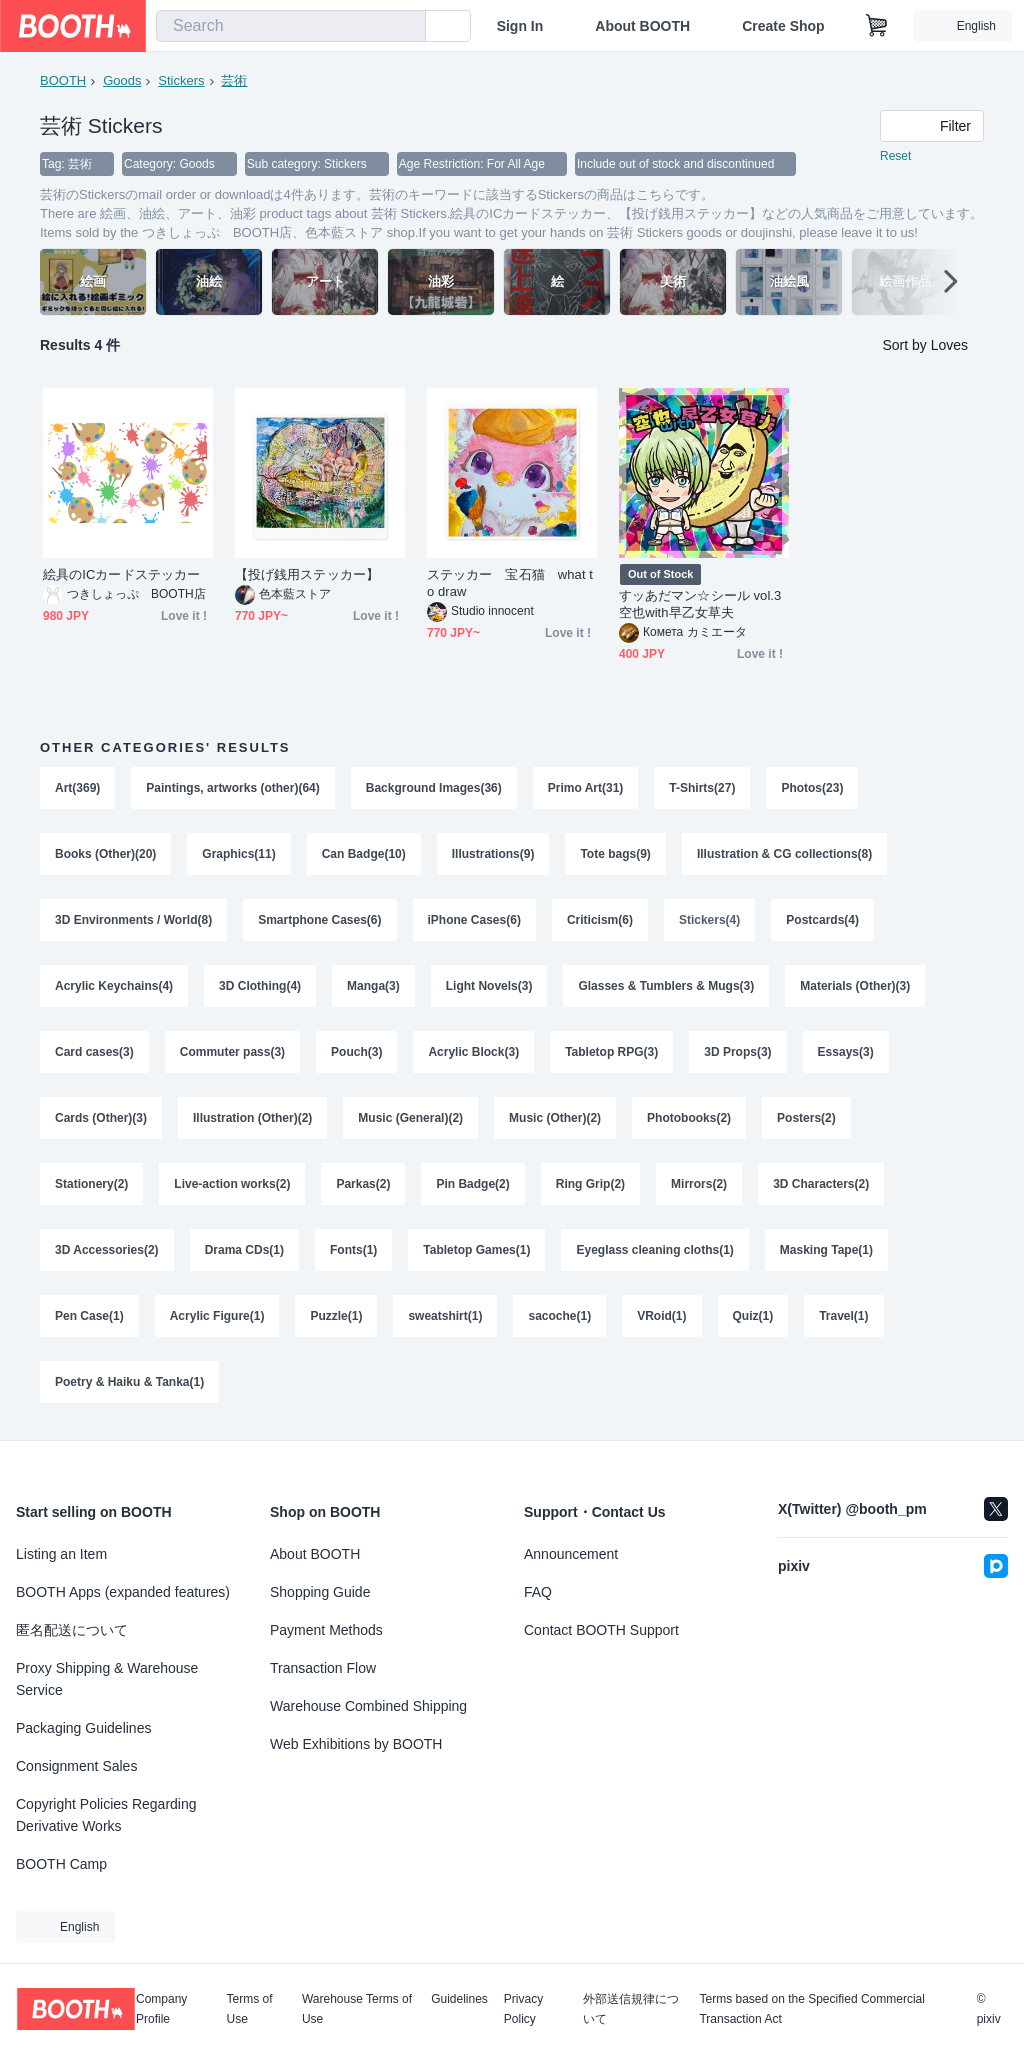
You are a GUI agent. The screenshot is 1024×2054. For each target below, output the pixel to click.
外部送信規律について (631, 2009)
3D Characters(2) (821, 1184)
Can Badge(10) (364, 854)
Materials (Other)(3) (855, 986)
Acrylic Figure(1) (217, 1316)
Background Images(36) (434, 788)
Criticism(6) (600, 920)
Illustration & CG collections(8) (784, 854)
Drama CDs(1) (244, 1250)
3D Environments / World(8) (133, 920)
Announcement (571, 1554)
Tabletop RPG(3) (611, 1052)
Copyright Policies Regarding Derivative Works (106, 1815)
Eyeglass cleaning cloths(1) (654, 1250)
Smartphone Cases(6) (319, 920)
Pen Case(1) (89, 1316)
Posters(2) (806, 1118)
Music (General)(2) (410, 1118)
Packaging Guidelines (83, 1728)
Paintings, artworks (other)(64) (232, 788)
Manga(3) (373, 986)
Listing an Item (61, 1554)
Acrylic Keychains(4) (114, 986)
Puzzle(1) (336, 1316)
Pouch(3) (356, 1052)
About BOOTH (642, 26)
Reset (895, 156)
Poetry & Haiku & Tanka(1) (129, 1382)
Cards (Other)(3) (101, 1118)
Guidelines (459, 1999)
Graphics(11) (238, 854)
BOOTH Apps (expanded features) (123, 1592)
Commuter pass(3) (232, 1052)
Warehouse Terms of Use (357, 2009)
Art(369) (77, 788)
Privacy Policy (523, 2009)
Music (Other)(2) (555, 1118)
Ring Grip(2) (590, 1184)
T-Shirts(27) (702, 788)
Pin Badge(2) (472, 1184)
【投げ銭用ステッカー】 (307, 574)
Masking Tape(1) (826, 1250)
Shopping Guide (320, 1592)
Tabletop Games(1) (476, 1250)
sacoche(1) (559, 1316)
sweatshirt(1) (445, 1316)
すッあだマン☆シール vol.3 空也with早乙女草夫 (700, 604)
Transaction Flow (323, 1668)
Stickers (181, 80)
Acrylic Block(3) (473, 1052)
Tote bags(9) (615, 854)
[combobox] (291, 26)
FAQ (538, 1592)
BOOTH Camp (61, 1864)
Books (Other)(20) (105, 854)
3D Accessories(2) (107, 1250)
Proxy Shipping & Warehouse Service (107, 1679)
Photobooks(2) (689, 1118)
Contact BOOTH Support (601, 1630)
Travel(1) (843, 1316)
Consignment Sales (76, 1766)
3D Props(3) (737, 1052)
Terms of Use (250, 2009)
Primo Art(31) (586, 788)
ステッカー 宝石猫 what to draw (510, 583)
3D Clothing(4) (260, 986)
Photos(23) (812, 788)
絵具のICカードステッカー (121, 574)
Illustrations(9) (493, 854)
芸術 (234, 80)
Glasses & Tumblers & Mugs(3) (666, 986)
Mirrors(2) (699, 1184)
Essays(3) (846, 1052)
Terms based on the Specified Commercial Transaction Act (811, 2009)
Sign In (520, 26)
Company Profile (161, 2009)
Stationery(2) (91, 1184)
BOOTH (63, 80)
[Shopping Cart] (877, 26)
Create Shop (783, 26)
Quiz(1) (753, 1316)
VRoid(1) (661, 1316)
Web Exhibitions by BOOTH (356, 1744)
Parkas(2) (363, 1184)
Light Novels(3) (489, 986)
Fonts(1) (353, 1250)
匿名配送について (72, 1630)
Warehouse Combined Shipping (368, 1706)
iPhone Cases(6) (474, 920)
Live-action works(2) (232, 1184)
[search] (406, 27)
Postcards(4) (822, 920)
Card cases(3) (94, 1052)
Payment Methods (326, 1630)
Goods (122, 80)
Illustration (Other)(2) (252, 1118)
